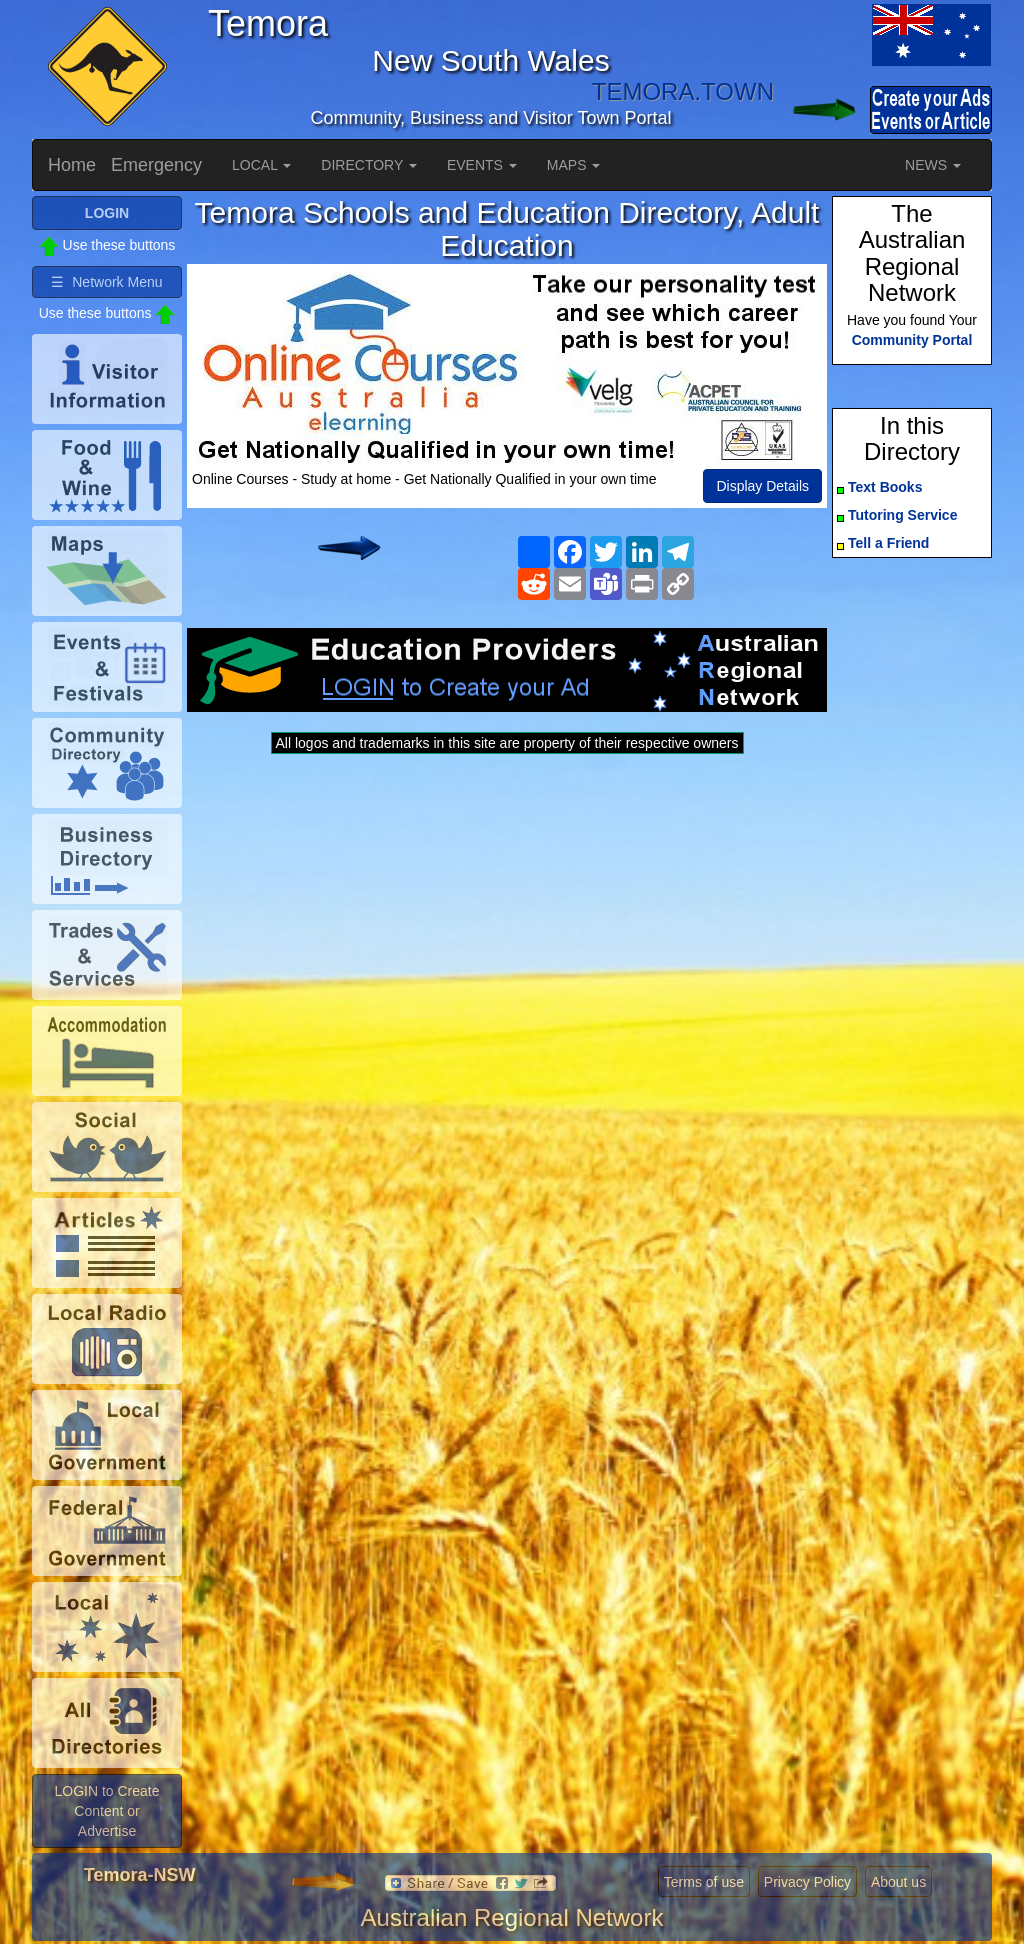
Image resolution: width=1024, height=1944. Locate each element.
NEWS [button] (933, 165)
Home (72, 165)
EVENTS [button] (482, 165)
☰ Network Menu (106, 282)
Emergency (156, 165)
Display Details (762, 486)
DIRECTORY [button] (369, 165)
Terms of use (704, 1882)
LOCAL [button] (261, 165)
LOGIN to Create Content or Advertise (106, 1811)
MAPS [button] (574, 165)
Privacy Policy (807, 1882)
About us (898, 1882)
